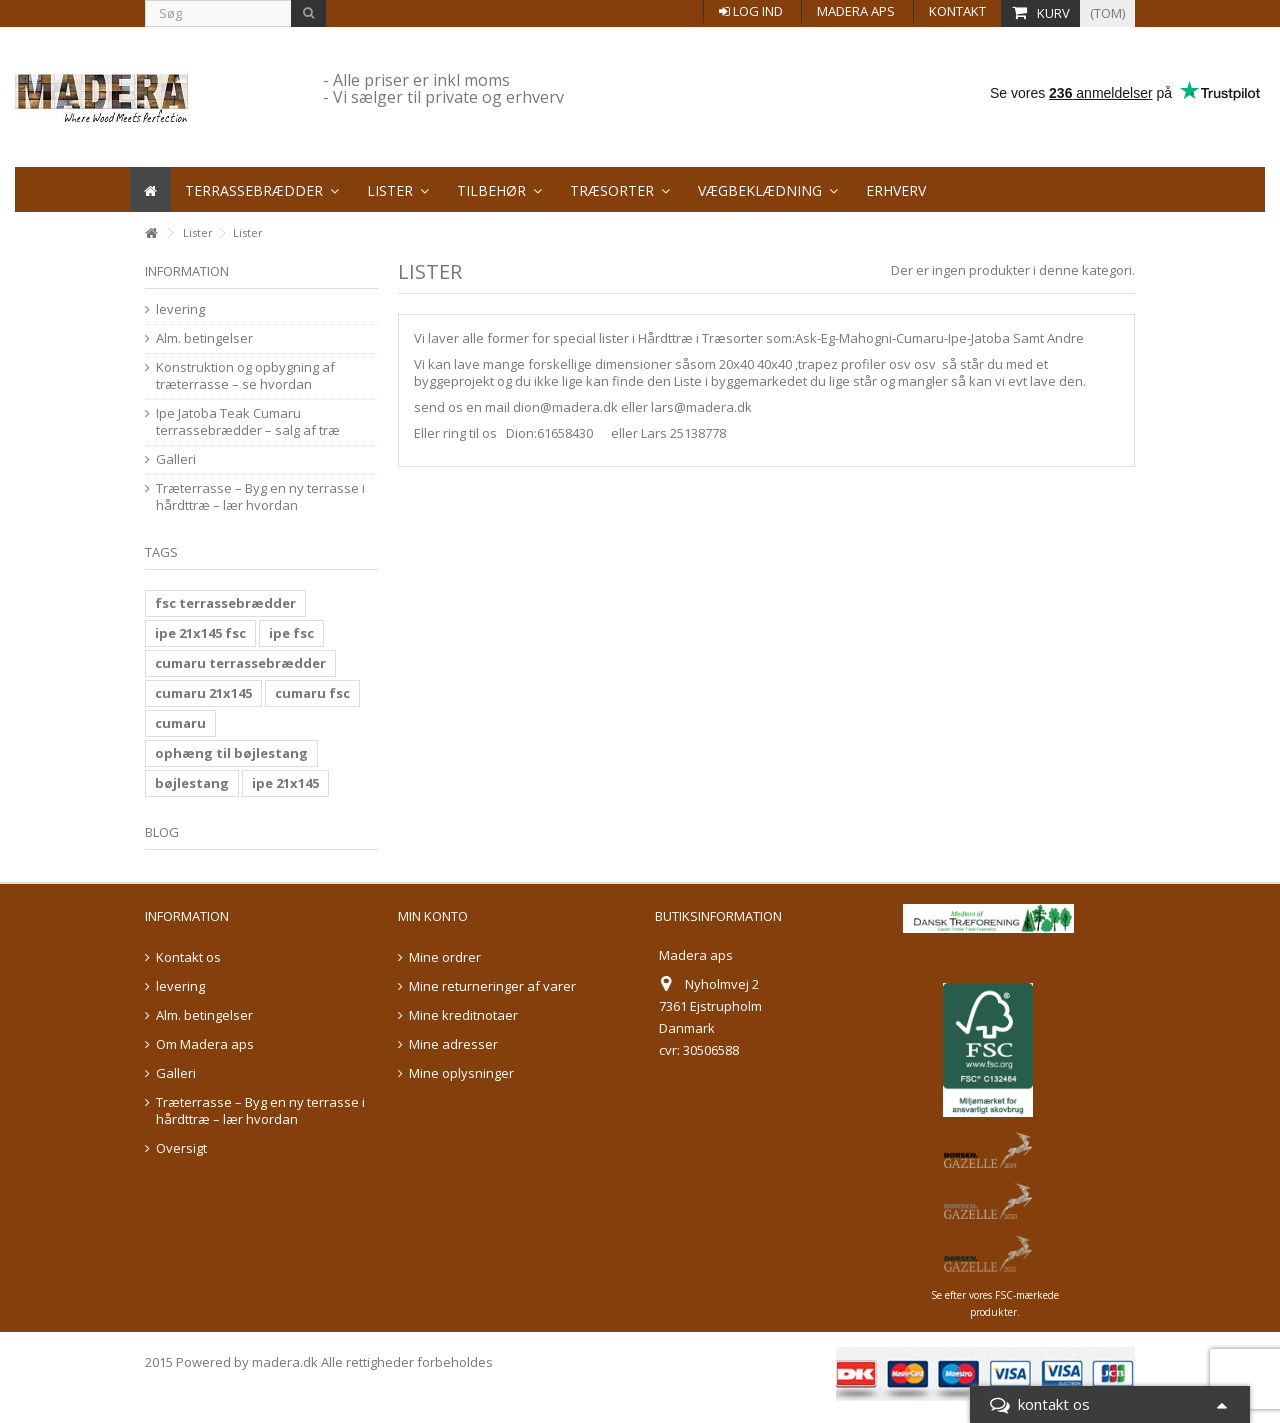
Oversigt (181, 1148)
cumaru (180, 723)
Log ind (751, 11)
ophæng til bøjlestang (231, 753)
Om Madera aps (205, 1044)
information (187, 271)
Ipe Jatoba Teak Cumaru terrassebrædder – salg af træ (248, 422)
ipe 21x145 (285, 783)
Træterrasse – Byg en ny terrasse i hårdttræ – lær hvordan (260, 497)
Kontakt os (188, 957)
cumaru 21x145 (203, 693)
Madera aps (856, 11)
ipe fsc (291, 633)
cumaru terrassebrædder (240, 663)
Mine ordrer (445, 957)
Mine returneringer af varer (492, 986)
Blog (162, 832)
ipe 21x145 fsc (200, 633)
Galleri (176, 459)
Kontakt (957, 11)
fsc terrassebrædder (225, 603)
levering (180, 309)
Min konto (433, 916)
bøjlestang (192, 783)
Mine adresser (453, 1044)
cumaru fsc (312, 693)
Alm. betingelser (204, 338)
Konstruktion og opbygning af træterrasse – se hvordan (245, 376)
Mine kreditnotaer (463, 1015)
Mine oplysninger (461, 1073)
